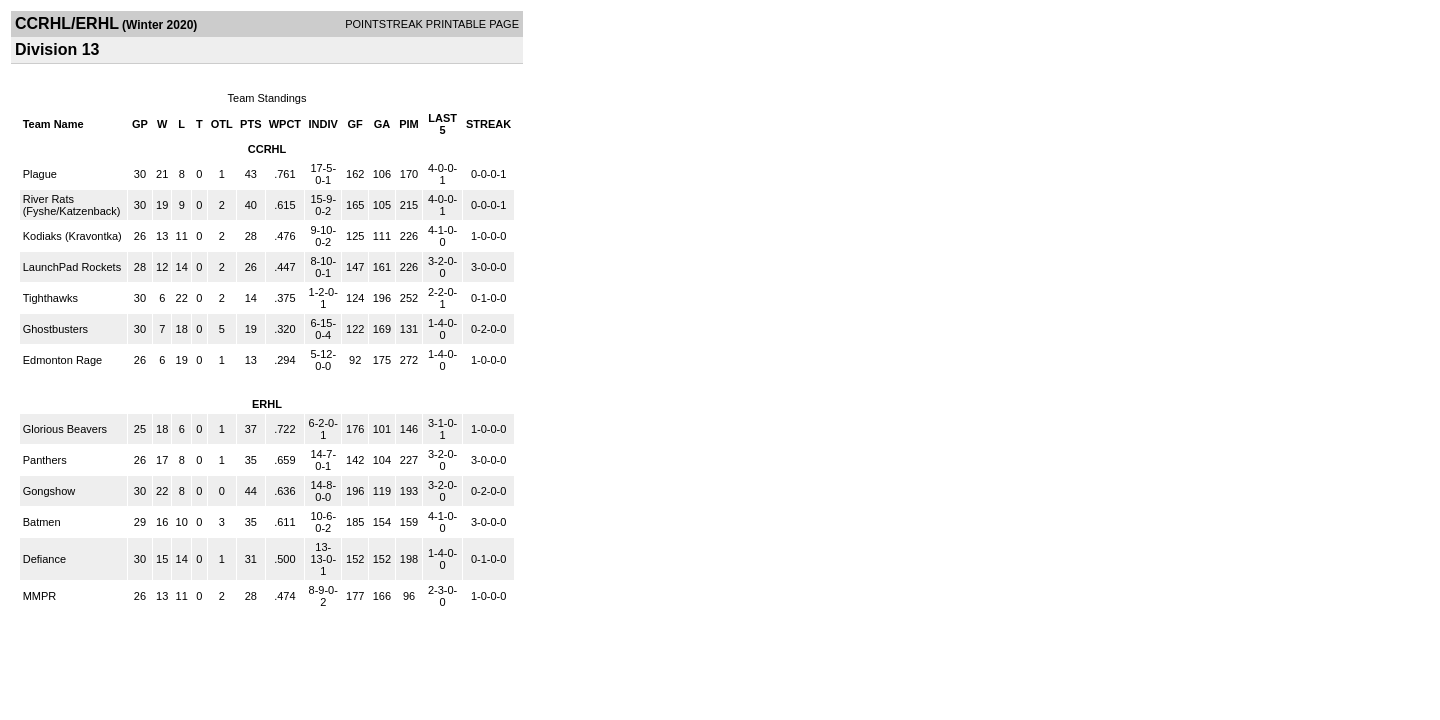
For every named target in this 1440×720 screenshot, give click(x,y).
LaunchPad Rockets (72, 267)
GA (382, 124)
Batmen (42, 522)
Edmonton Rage (63, 360)
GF (355, 124)
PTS (250, 124)
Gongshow (49, 491)
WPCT (285, 124)
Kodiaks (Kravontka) (72, 236)
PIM (409, 124)
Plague (40, 174)
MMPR (40, 596)
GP (140, 124)
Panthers (45, 460)
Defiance (44, 559)
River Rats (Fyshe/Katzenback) (72, 205)
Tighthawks (50, 298)
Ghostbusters (55, 329)
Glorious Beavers (65, 429)
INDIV (323, 124)
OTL (222, 124)
